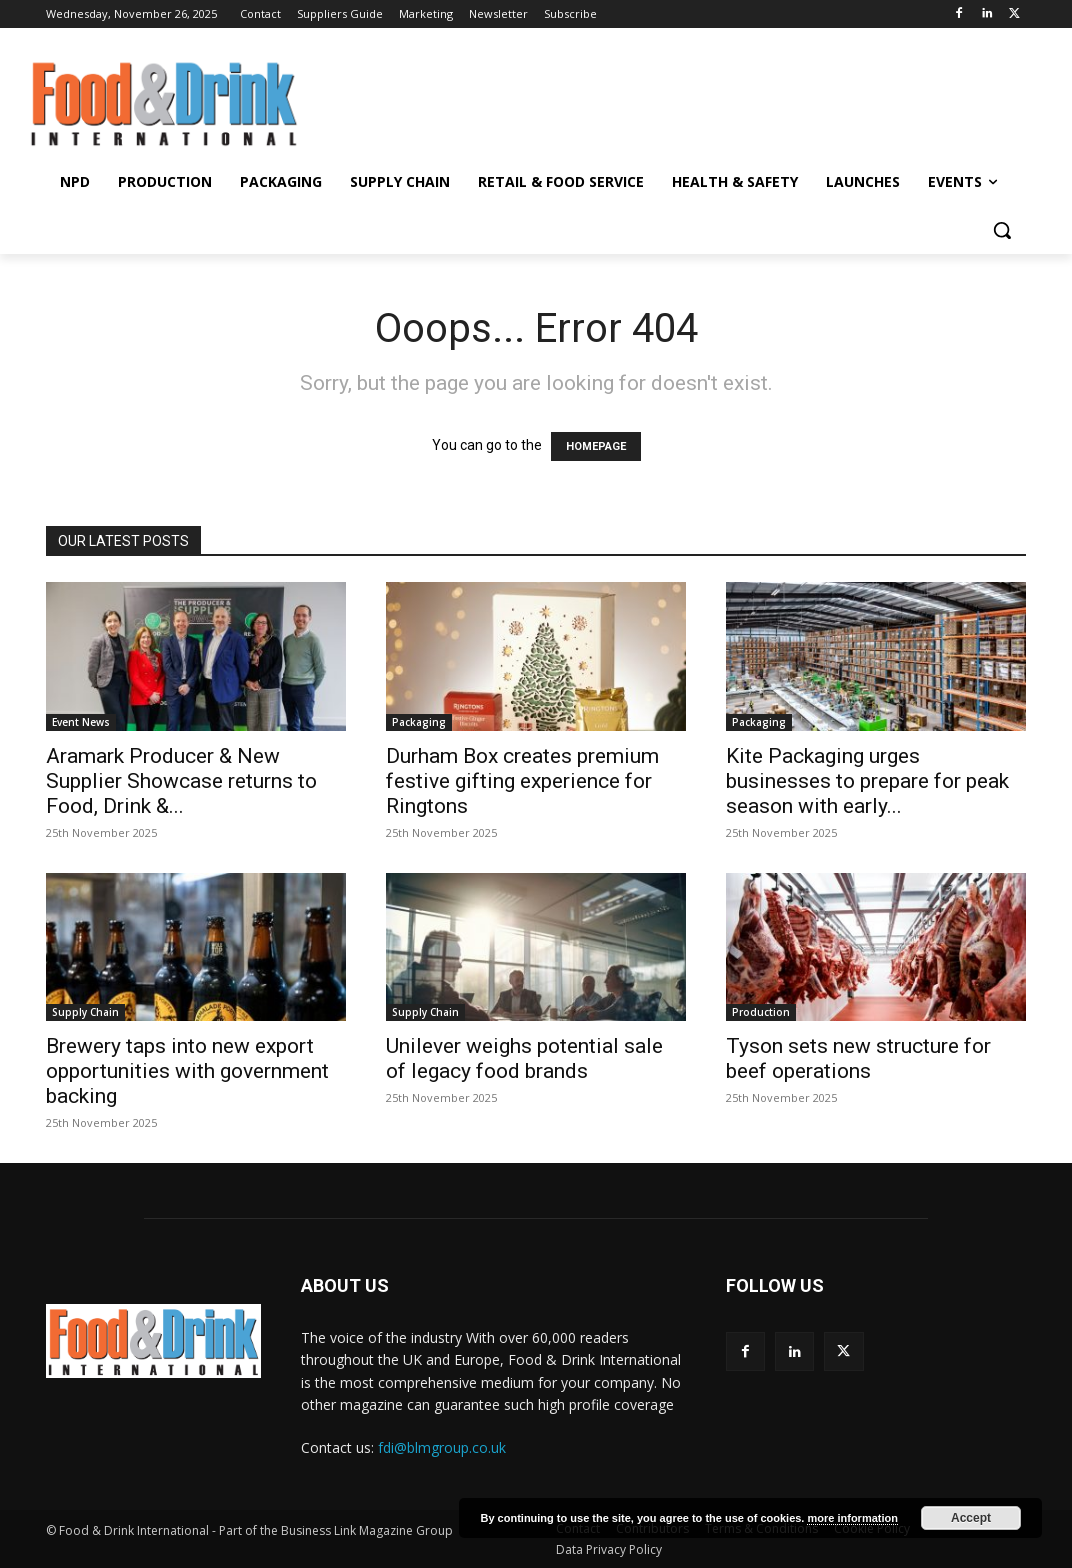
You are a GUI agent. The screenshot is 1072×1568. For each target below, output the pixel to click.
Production (761, 1012)
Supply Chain (85, 1012)
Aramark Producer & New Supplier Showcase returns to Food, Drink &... (181, 781)
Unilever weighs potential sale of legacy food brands (524, 1058)
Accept (971, 1518)
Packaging (419, 722)
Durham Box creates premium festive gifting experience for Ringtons (522, 781)
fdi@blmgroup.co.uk (442, 1447)
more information (852, 1518)
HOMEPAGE (596, 446)
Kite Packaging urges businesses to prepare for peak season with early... (867, 781)
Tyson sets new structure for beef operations (858, 1058)
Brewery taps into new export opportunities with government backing (187, 1071)
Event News (81, 722)
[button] (1002, 230)
